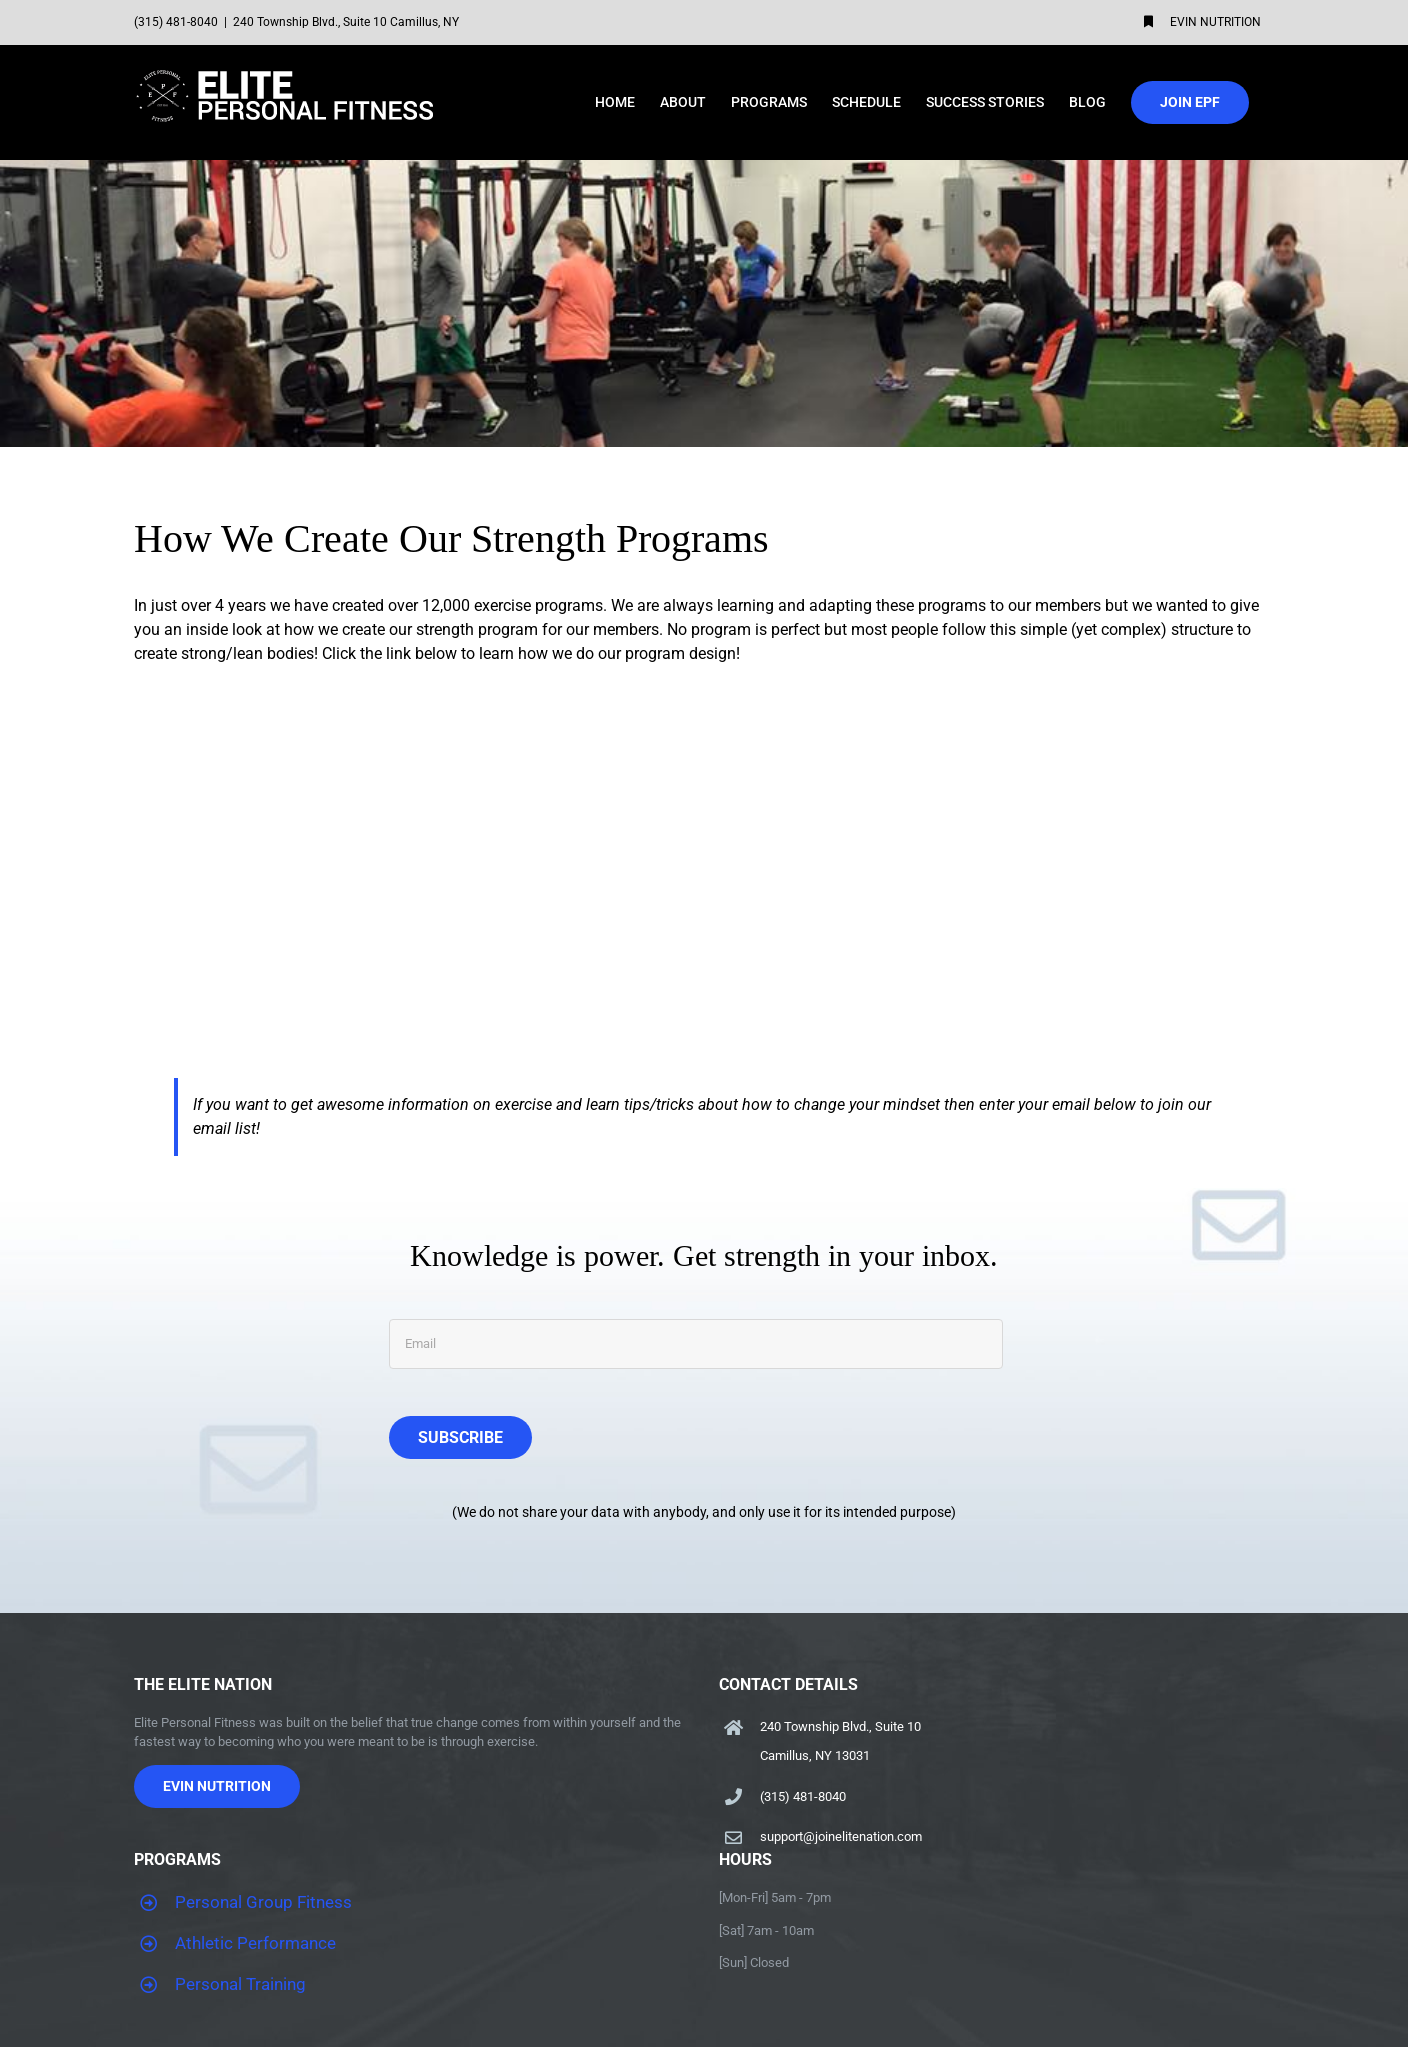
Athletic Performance (255, 1943)
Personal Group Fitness (263, 1902)
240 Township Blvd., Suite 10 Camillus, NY (346, 22)
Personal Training (240, 1984)
